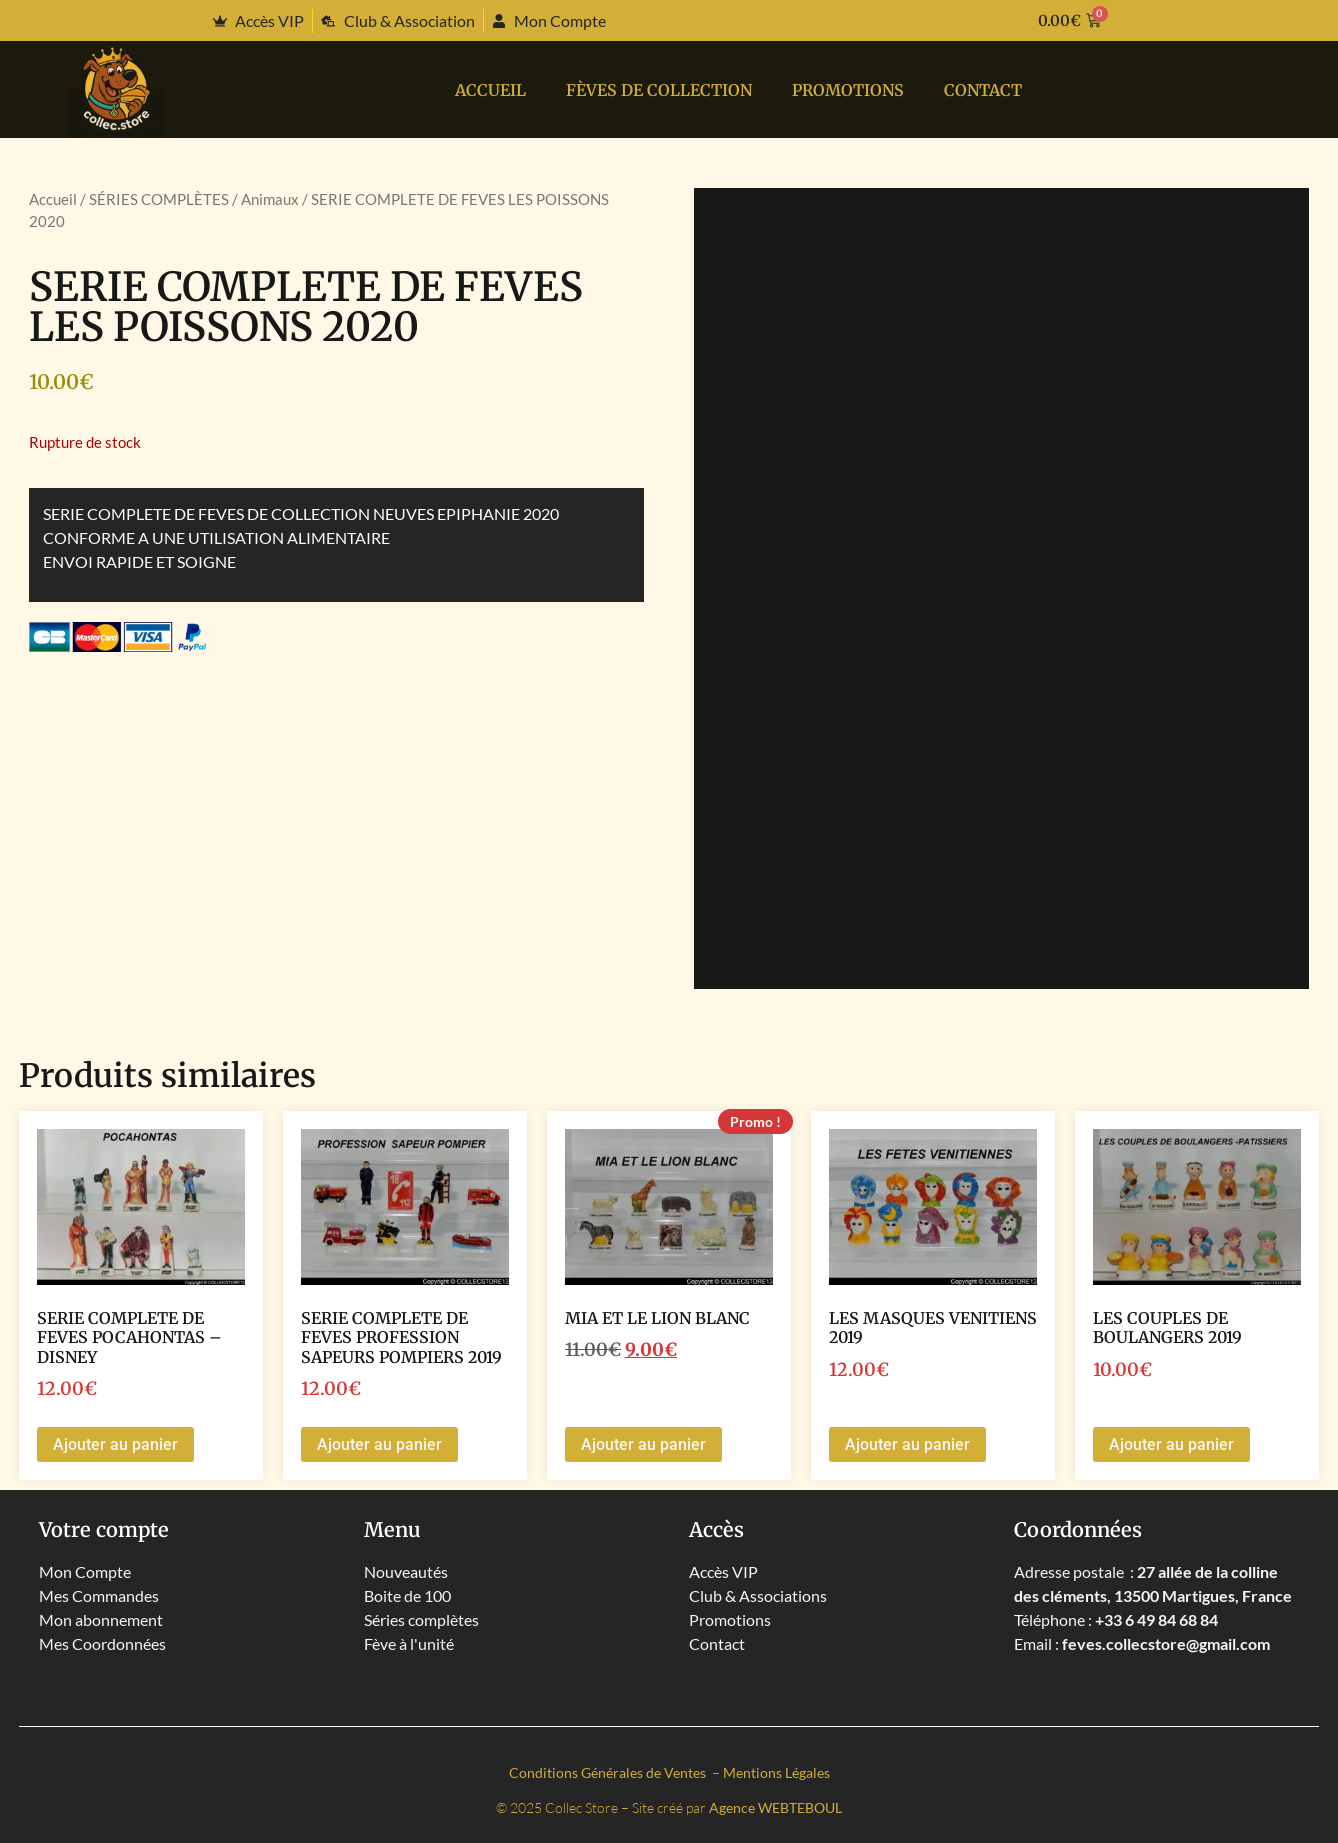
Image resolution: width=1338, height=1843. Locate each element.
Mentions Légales (776, 1772)
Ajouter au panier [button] (115, 1444)
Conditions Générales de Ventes (609, 1772)
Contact (983, 90)
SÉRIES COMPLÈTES (159, 199)
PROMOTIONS (848, 90)
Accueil (490, 90)
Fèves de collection (659, 90)
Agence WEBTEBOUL (775, 1807)
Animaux (270, 199)
